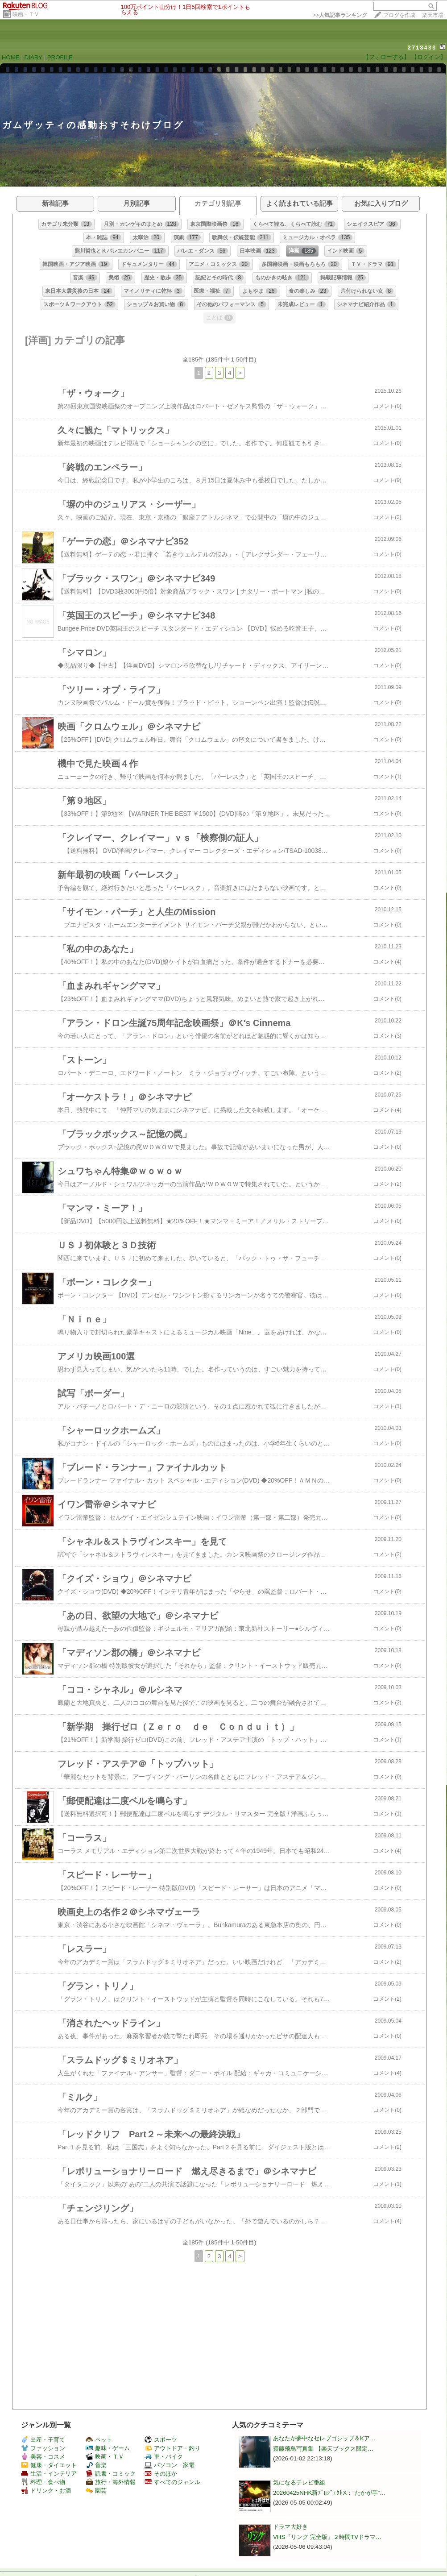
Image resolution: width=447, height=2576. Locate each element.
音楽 (96, 2465)
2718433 (422, 47)
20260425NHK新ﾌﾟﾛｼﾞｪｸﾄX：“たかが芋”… (329, 2492)
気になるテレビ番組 (299, 2482)
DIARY (33, 57)
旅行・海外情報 (111, 2482)
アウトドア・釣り (172, 2448)
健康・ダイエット (49, 2465)
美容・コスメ (43, 2456)
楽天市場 (432, 15)
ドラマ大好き (290, 2526)
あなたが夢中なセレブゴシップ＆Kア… (324, 2438)
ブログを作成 (399, 15)
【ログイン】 (428, 57)
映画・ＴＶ (25, 14)
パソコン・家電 (170, 2465)
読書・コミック (111, 2473)
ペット (99, 2439)
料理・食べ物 (43, 2482)
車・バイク (164, 2456)
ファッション (43, 2448)
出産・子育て (43, 2439)
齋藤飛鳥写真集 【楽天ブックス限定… (323, 2448)
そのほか (161, 2473)
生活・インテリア (49, 2473)
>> (340, 15)
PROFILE (60, 57)
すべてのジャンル (172, 2482)
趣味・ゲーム (108, 2448)
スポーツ (161, 2439)
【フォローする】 (386, 57)
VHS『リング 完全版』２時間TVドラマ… (327, 2537)
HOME (11, 57)
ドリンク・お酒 (46, 2490)
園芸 (96, 2490)
